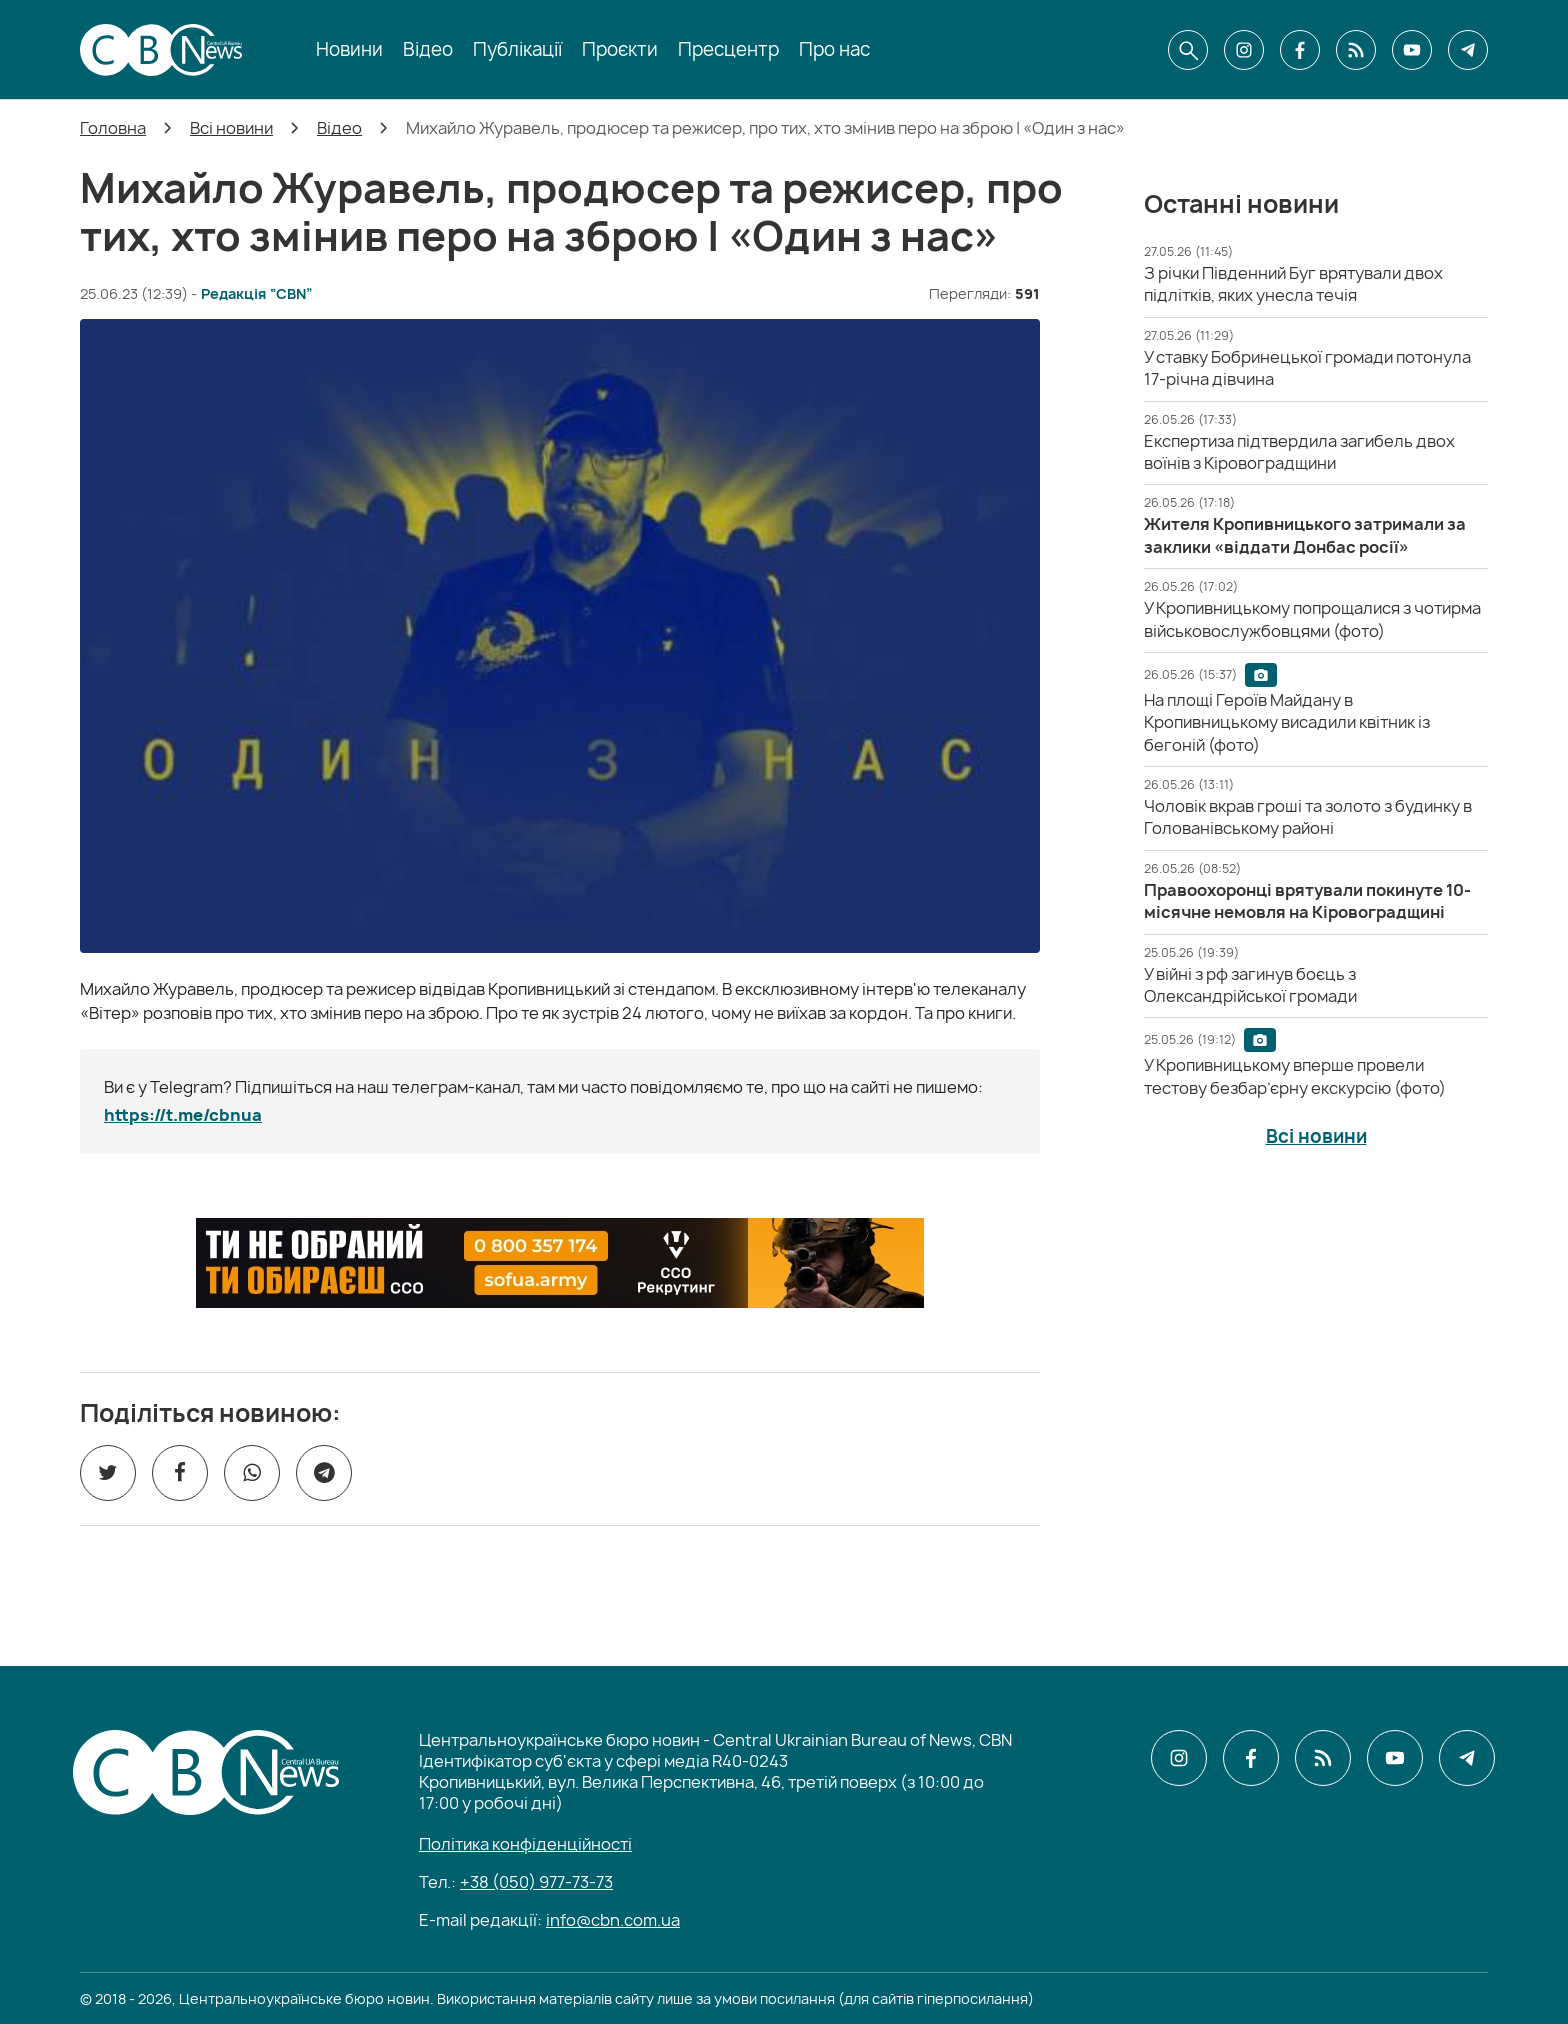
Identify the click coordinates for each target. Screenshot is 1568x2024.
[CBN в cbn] (1356, 50)
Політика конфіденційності (525, 1844)
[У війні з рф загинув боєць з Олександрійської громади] (1250, 985)
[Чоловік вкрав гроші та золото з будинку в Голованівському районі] (1308, 817)
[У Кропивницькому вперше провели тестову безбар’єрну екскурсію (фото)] (1295, 1076)
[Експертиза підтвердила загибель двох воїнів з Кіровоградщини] (1299, 452)
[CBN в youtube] (1412, 50)
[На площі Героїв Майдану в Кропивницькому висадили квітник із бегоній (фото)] (1287, 722)
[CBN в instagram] (1244, 50)
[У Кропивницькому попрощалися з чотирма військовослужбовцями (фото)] (1312, 619)
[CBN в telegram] (1468, 50)
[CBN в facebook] (1300, 50)
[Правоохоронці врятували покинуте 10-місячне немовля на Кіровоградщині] (1307, 901)
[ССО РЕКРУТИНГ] (560, 1263)
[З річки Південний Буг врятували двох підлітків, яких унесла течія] (1293, 284)
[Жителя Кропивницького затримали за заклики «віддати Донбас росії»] (1305, 535)
